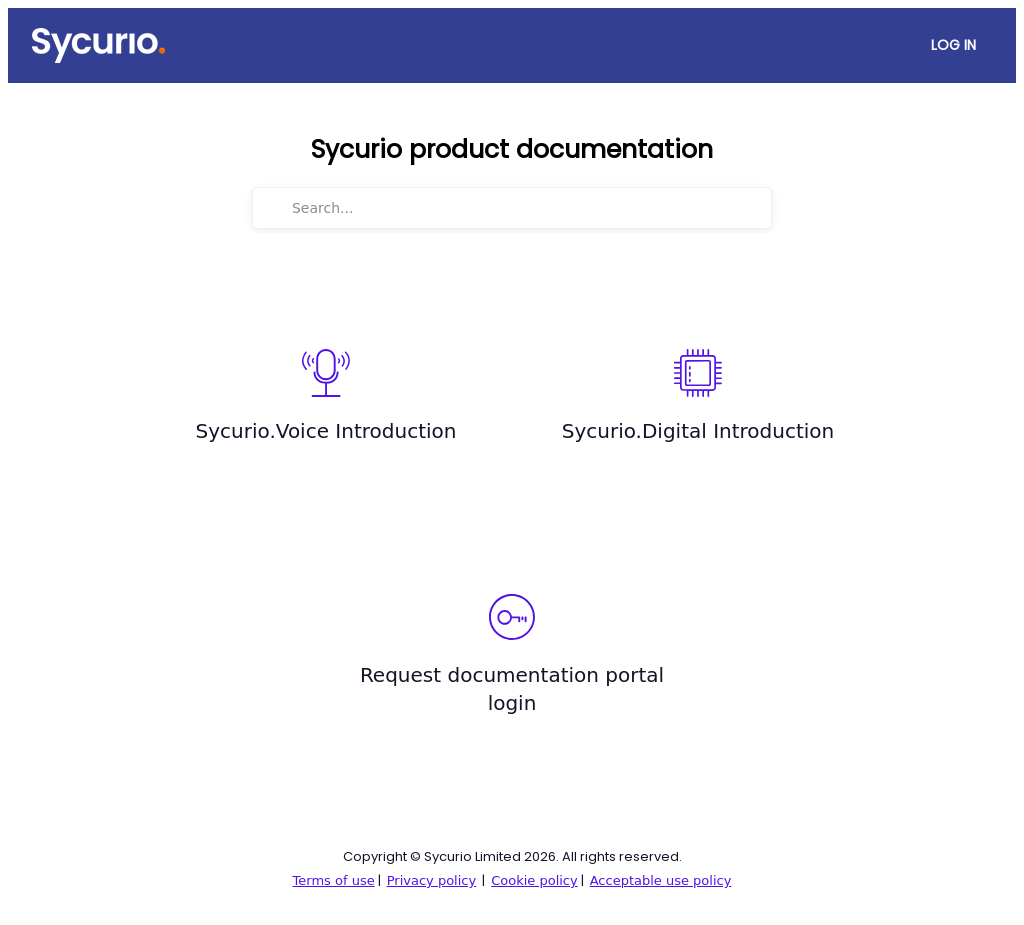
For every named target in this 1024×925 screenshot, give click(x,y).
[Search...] (525, 208)
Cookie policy (534, 880)
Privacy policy (431, 880)
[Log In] (953, 45)
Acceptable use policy (661, 880)
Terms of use (334, 880)
